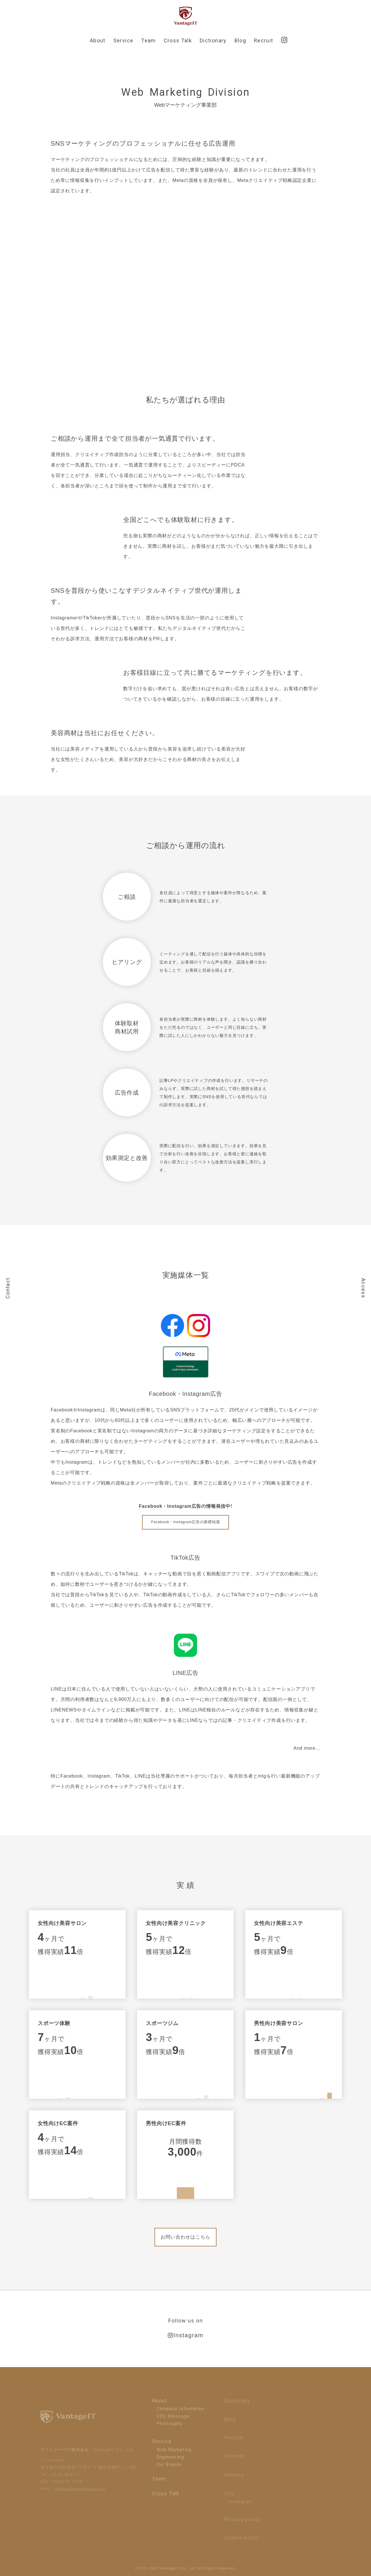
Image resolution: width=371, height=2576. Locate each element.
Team (148, 40)
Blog (240, 40)
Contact (8, 1287)
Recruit (263, 40)
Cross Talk (178, 40)
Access (363, 1288)
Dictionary (213, 40)
